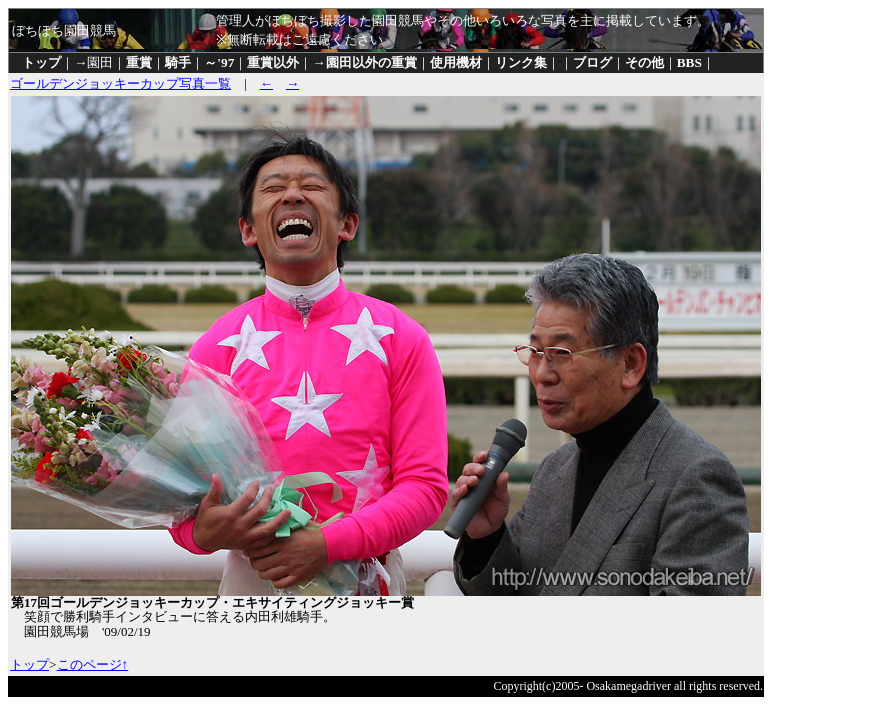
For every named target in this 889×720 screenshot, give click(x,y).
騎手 (178, 62)
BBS (689, 62)
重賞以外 (273, 62)
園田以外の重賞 (371, 62)
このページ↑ (93, 664)
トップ (41, 62)
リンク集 (521, 62)
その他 (644, 62)
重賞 (139, 62)
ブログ (592, 62)
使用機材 (456, 62)
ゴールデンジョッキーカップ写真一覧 (120, 83)
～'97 (219, 62)
